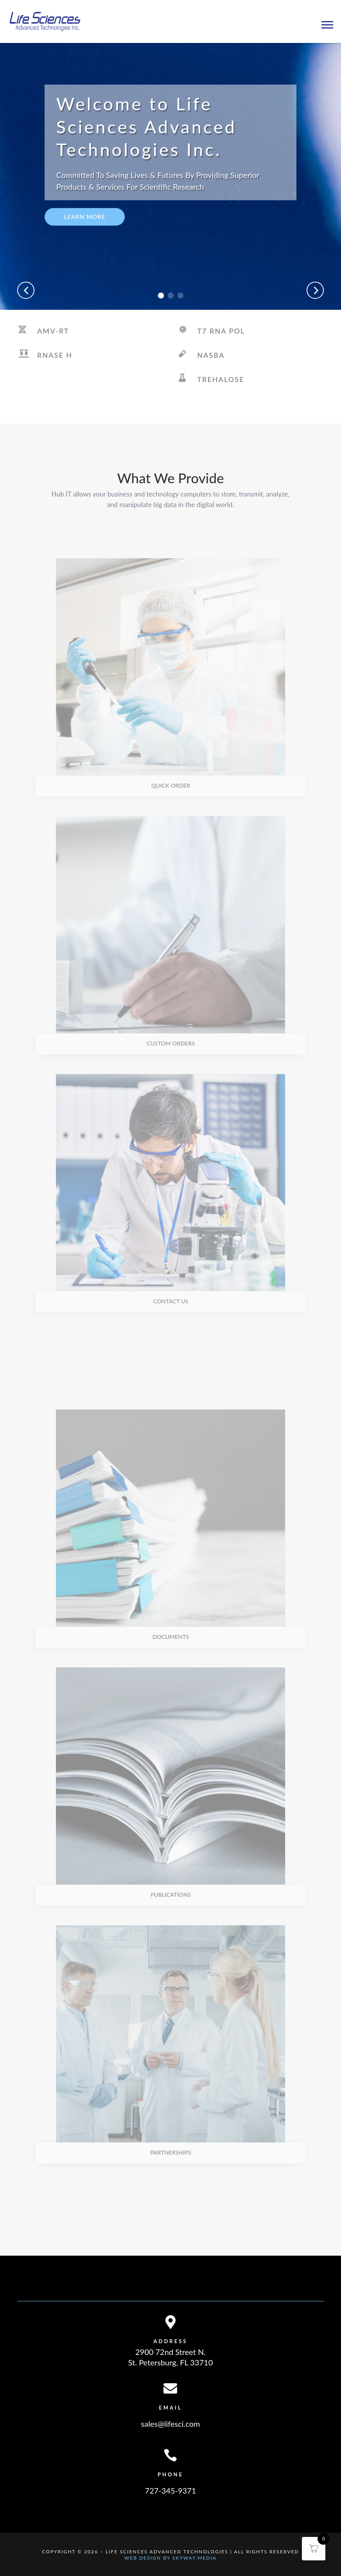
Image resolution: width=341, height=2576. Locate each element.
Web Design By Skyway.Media (170, 2558)
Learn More (85, 234)
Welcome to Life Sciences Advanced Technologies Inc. (146, 144)
